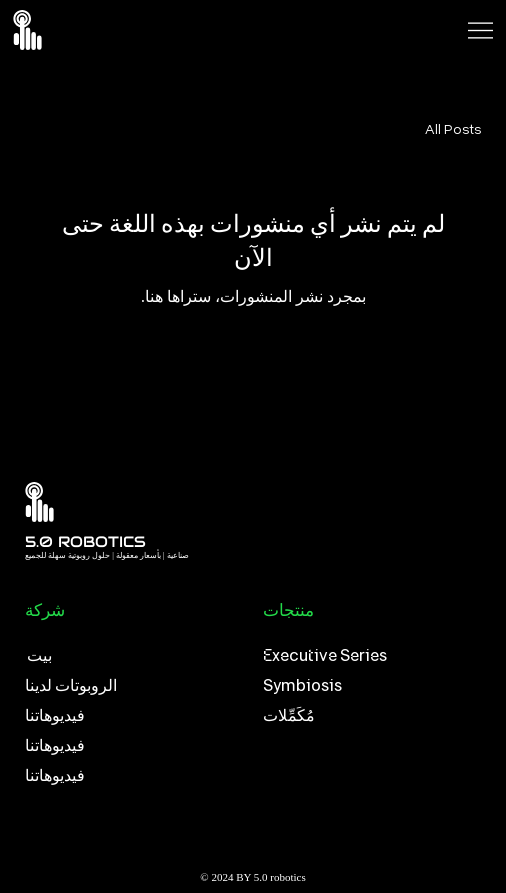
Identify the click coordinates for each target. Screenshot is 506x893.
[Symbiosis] (367, 686)
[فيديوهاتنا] (134, 716)
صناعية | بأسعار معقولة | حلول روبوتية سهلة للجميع (106, 555)
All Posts (453, 129)
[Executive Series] (367, 656)
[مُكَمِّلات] (367, 716)
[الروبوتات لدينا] (134, 686)
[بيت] (134, 656)
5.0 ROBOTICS (85, 541)
